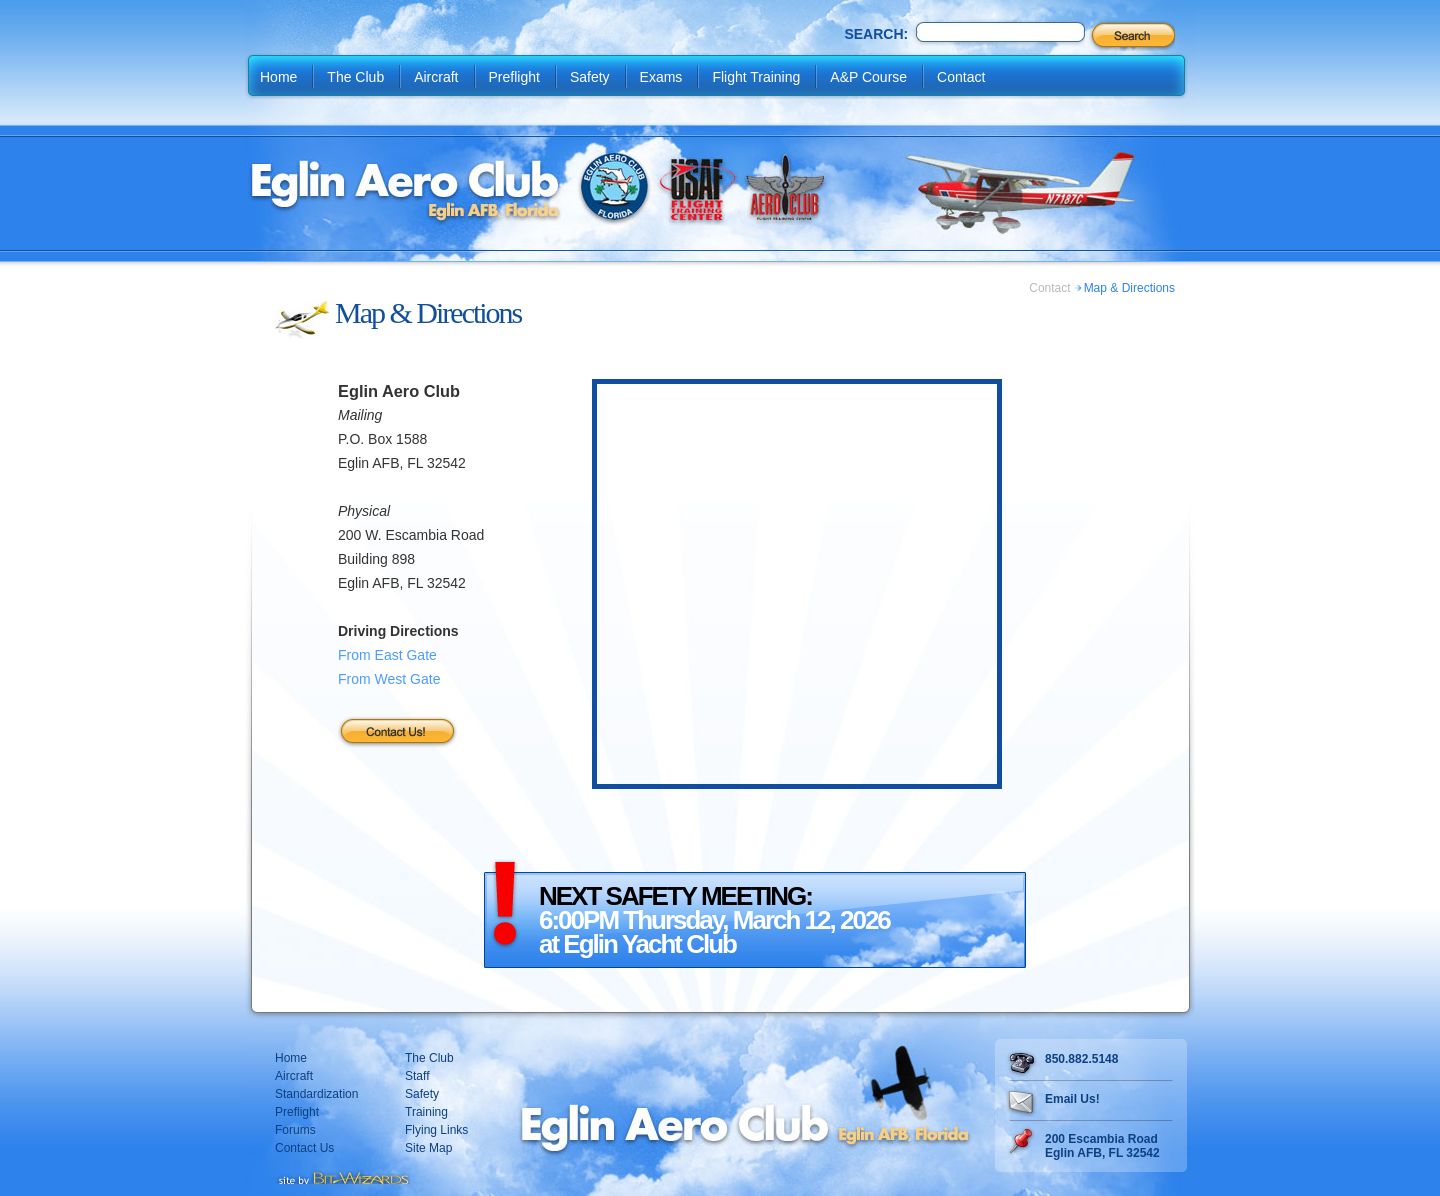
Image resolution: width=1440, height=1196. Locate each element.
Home (278, 77)
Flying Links (436, 1130)
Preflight (514, 77)
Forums (295, 1130)
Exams (661, 77)
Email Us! (1072, 1099)
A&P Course (868, 77)
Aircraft (436, 77)
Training (426, 1112)
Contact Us (304, 1148)
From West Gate (389, 679)
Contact (961, 77)
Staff (417, 1076)
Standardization (316, 1094)
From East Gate (387, 655)
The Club (355, 77)
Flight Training (756, 77)
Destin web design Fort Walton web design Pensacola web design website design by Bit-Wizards (342, 1176)
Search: (876, 34)
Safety (590, 77)
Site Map (428, 1148)
